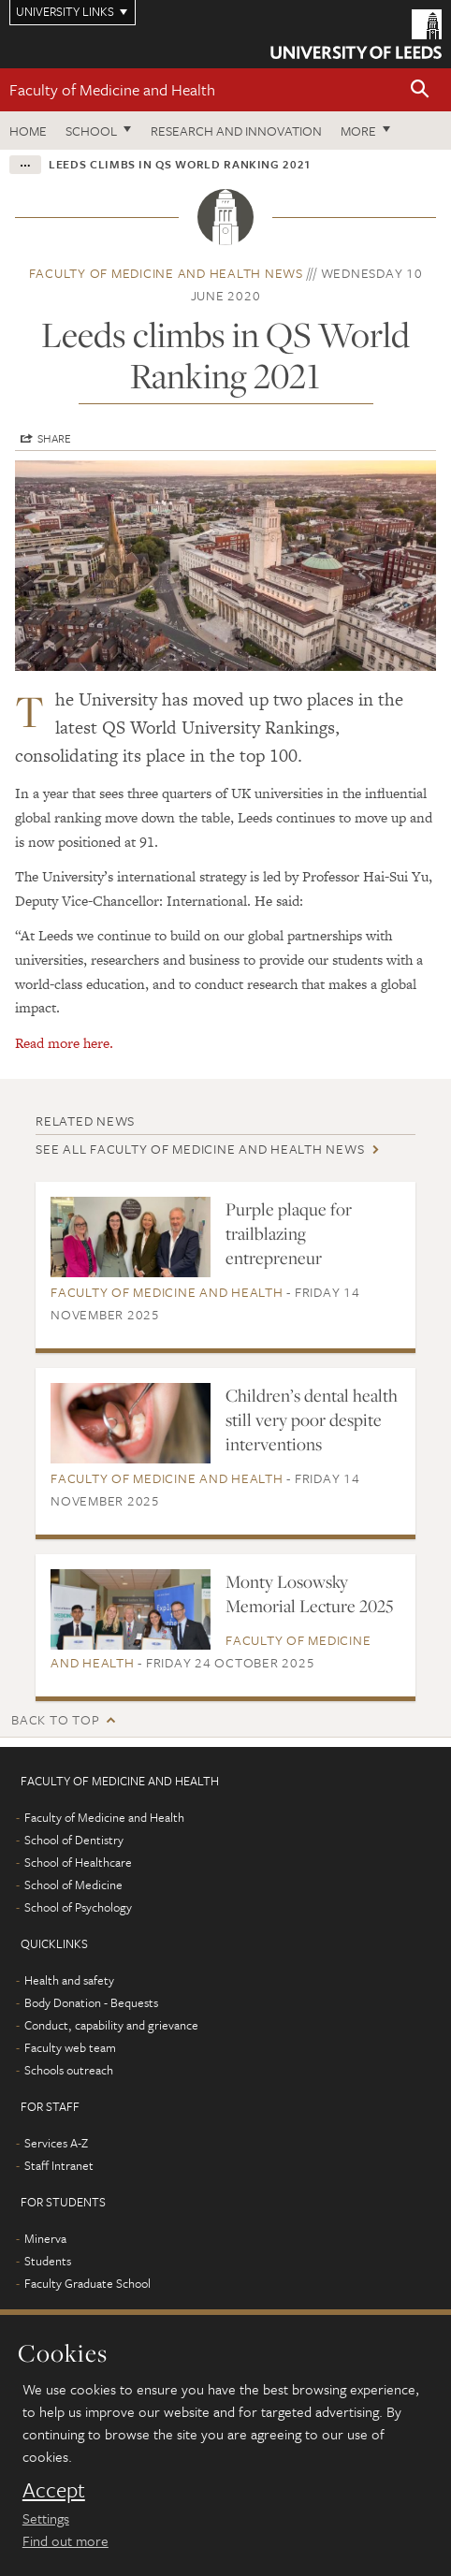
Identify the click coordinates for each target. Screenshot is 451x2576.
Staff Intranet (59, 2165)
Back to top (55, 1719)
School (91, 130)
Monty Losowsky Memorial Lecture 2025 (309, 1593)
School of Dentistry (74, 1839)
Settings (45, 2518)
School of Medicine (73, 1884)
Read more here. (64, 1043)
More (358, 130)
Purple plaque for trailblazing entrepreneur (289, 1233)
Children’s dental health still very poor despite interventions (312, 1419)
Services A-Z (56, 2142)
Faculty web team (70, 2047)
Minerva (45, 2238)
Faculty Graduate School (87, 2283)
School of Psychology (78, 1907)
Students (47, 2260)
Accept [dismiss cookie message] (53, 2490)
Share (54, 437)
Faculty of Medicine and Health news (166, 273)
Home (28, 130)
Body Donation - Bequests (91, 2002)
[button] (420, 90)
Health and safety (69, 1980)
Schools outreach (68, 2069)
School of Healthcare (78, 1862)
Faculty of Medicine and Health (112, 89)
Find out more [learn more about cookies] (65, 2540)
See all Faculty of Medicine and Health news (200, 1148)
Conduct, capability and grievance (111, 2025)
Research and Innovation (236, 130)
